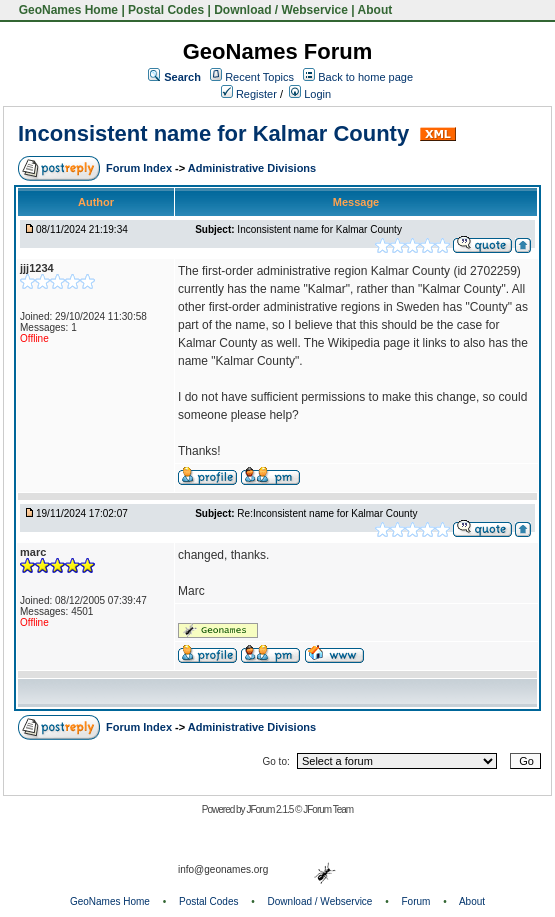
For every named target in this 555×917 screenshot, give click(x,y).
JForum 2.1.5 (270, 809)
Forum (416, 901)
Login (310, 94)
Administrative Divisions (252, 168)
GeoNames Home (66, 10)
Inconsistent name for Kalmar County (216, 133)
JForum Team (328, 809)
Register (249, 94)
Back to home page (365, 77)
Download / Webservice (281, 10)
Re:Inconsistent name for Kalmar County (327, 513)
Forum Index (140, 168)
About (375, 10)
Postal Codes (166, 10)
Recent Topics (259, 77)
